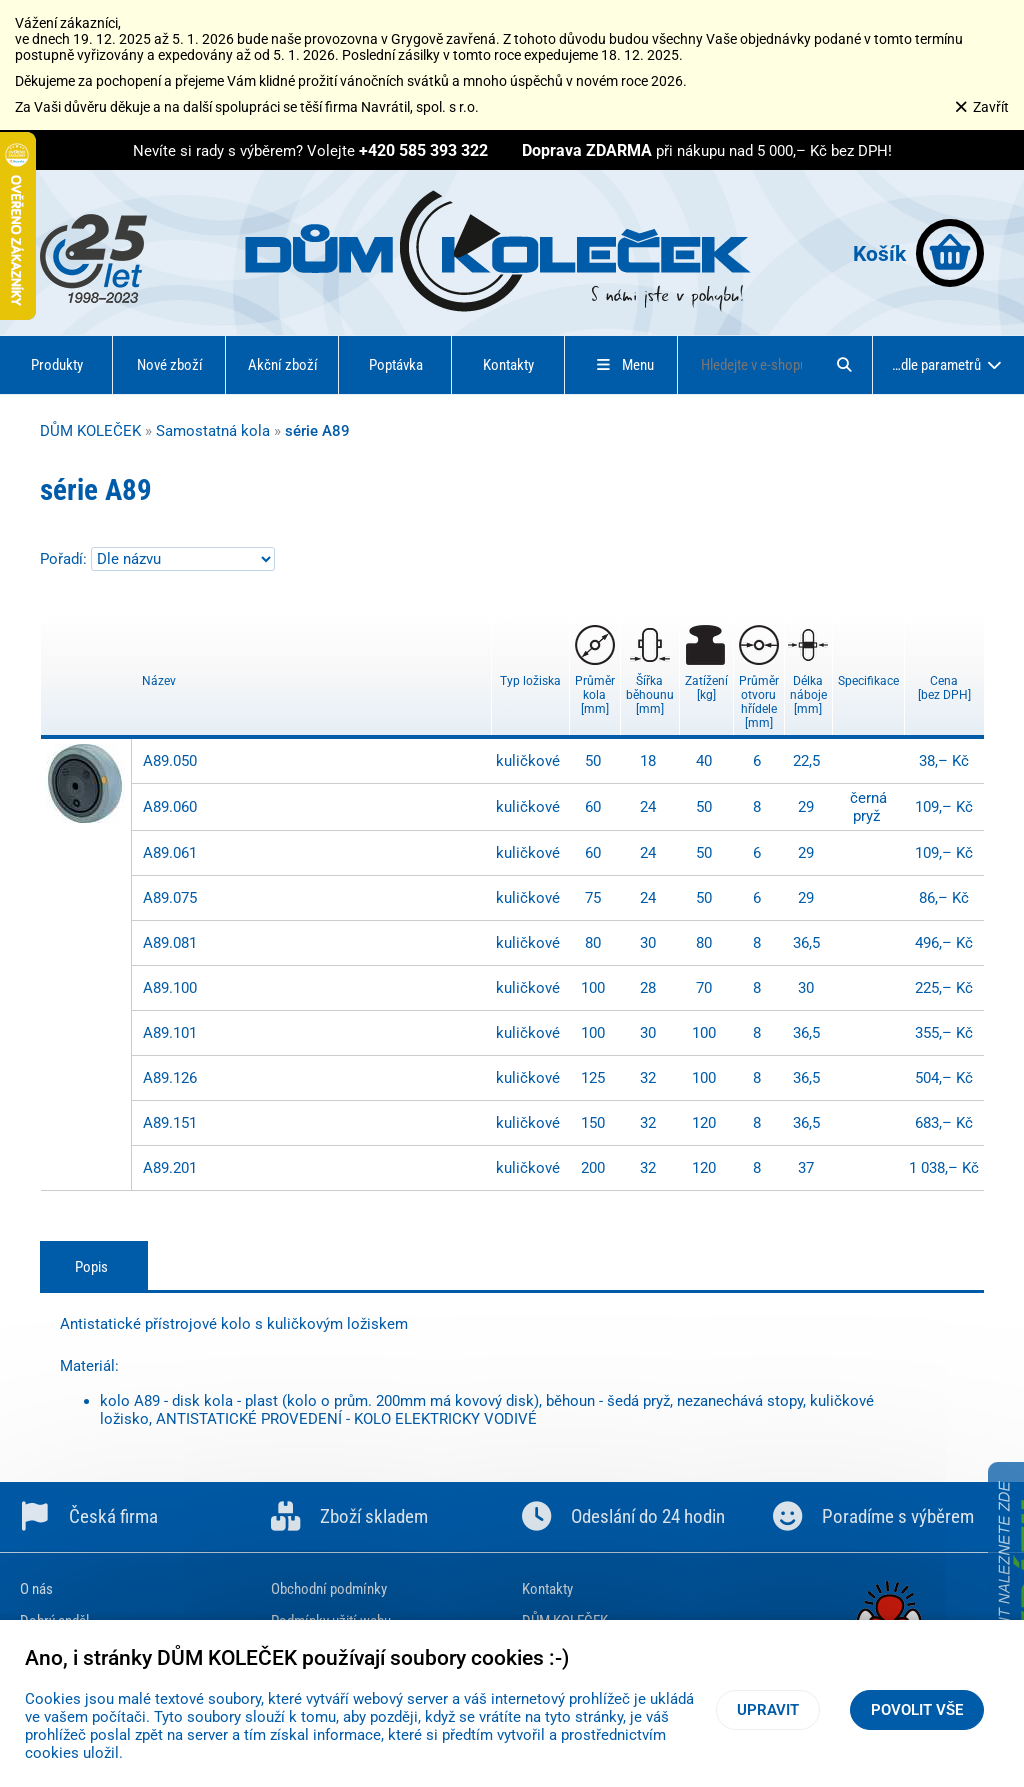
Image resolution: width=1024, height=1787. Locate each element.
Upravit (768, 1710)
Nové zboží (170, 365)
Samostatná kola (213, 431)
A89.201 (170, 1168)
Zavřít (981, 107)
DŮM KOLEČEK (90, 431)
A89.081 (170, 943)
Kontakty (508, 365)
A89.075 (170, 898)
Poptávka (396, 365)
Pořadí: (65, 559)
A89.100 (170, 988)
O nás (36, 1589)
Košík (918, 253)
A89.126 (170, 1078)
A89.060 (170, 807)
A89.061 (170, 853)
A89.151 (170, 1123)
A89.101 (170, 1033)
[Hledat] (844, 365)
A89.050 (170, 761)
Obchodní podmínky (329, 1589)
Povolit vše (917, 1710)
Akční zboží (283, 365)
